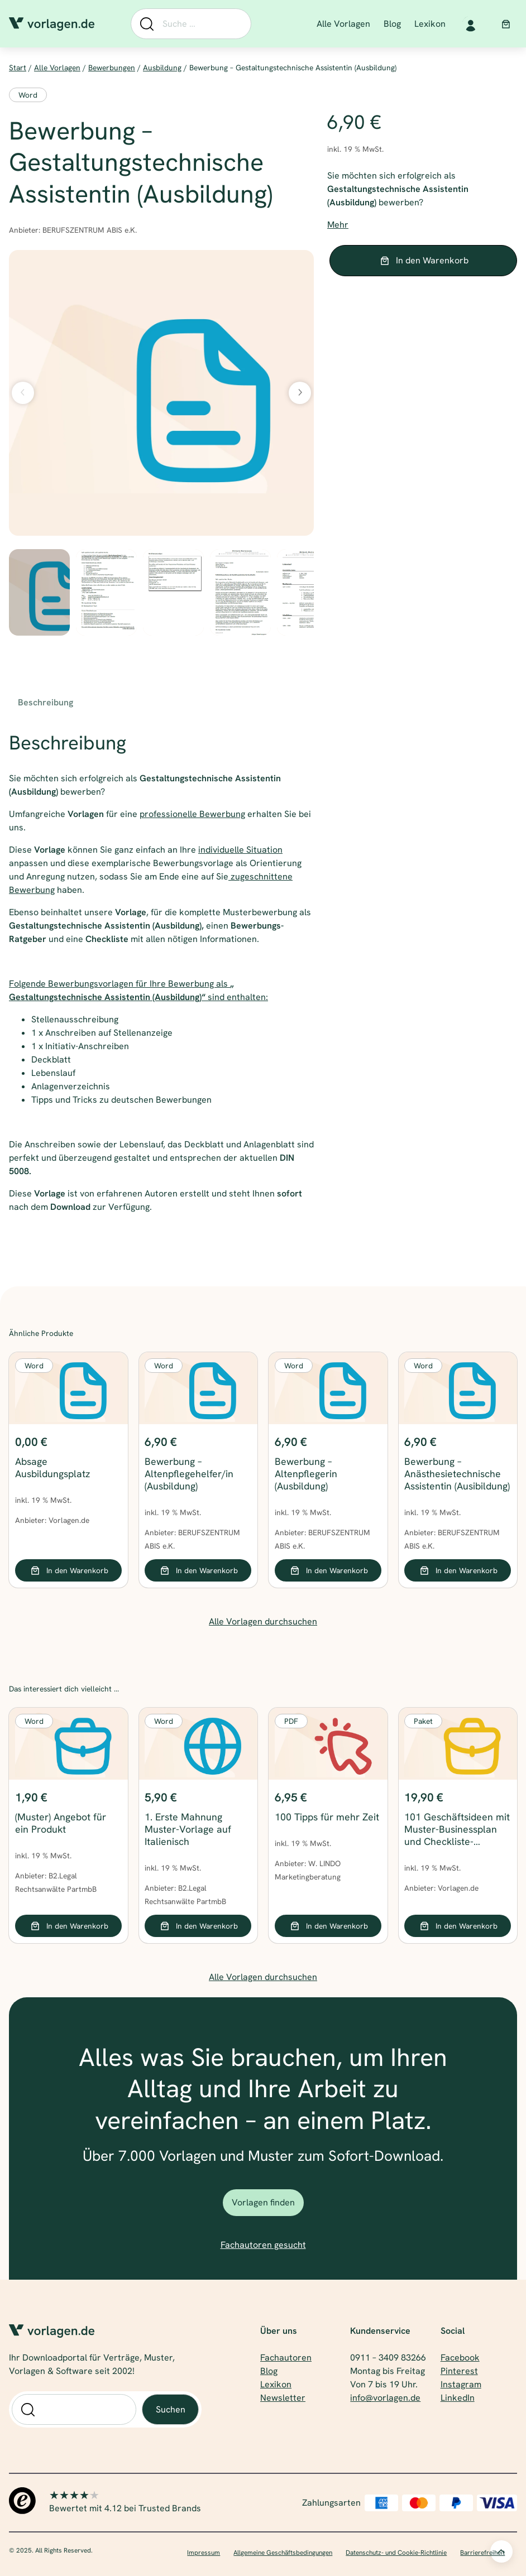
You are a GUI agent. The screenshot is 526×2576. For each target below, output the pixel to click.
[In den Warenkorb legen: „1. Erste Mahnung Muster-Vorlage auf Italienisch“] (198, 1926)
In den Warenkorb (432, 260)
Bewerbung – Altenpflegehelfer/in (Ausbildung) (189, 1473)
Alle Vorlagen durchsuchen (263, 1621)
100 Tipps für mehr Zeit (327, 1817)
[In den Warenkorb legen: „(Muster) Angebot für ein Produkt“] (68, 1926)
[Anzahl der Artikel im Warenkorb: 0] (506, 24)
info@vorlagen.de (385, 2398)
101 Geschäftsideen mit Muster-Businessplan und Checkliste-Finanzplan (457, 1829)
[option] (106, 592)
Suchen (170, 2409)
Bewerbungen (111, 68)
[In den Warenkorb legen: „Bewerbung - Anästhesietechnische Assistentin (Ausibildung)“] (457, 1570)
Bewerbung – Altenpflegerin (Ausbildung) (306, 1473)
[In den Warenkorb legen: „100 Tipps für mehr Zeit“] (328, 1926)
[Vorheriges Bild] (23, 393)
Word (27, 95)
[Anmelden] (470, 24)
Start (17, 68)
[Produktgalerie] (161, 393)
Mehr (337, 224)
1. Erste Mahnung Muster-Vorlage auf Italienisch (188, 1829)
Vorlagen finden (263, 2202)
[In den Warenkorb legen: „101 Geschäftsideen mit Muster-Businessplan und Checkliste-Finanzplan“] (457, 1926)
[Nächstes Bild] (300, 393)
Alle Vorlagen (57, 68)
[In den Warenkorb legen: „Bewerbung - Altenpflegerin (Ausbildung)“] (328, 1570)
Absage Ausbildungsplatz (52, 1467)
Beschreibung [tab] (45, 702)
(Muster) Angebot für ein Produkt (60, 1823)
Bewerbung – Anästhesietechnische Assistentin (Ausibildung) (457, 1473)
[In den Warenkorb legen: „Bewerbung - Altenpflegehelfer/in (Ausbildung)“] (198, 1570)
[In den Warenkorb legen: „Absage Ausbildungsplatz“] (68, 1570)
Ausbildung (162, 68)
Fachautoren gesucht (263, 2245)
